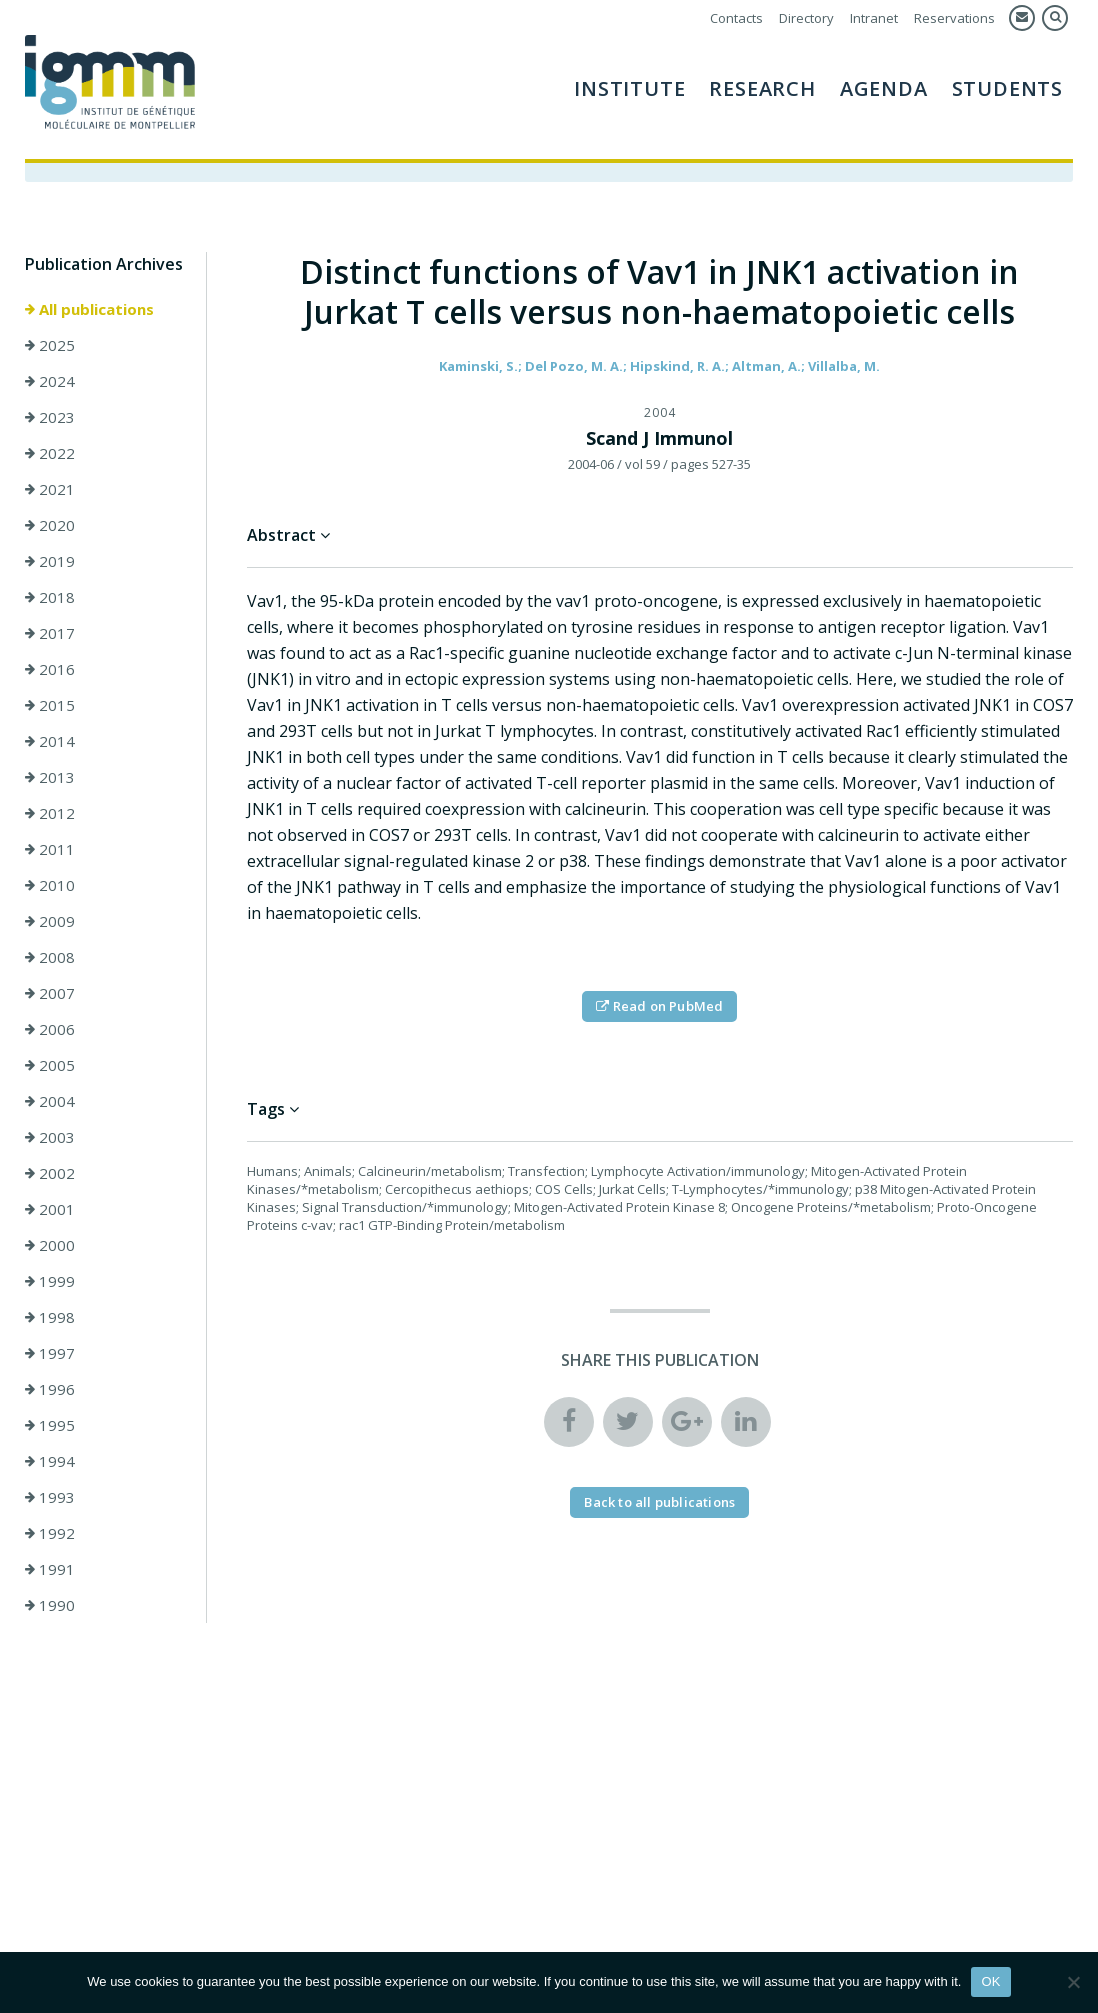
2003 (50, 1137)
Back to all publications (659, 1502)
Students (1007, 88)
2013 (50, 777)
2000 (50, 1245)
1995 (50, 1425)
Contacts (736, 18)
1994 (50, 1461)
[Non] (1073, 1982)
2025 (50, 345)
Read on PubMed (659, 1006)
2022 (50, 453)
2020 (50, 525)
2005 (50, 1065)
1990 (50, 1605)
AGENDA (884, 88)
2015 (50, 705)
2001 (50, 1209)
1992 (50, 1533)
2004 (50, 1101)
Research (762, 88)
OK (990, 1981)
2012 (50, 813)
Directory (806, 18)
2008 (50, 957)
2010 (50, 885)
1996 (50, 1389)
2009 (50, 921)
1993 (50, 1497)
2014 (50, 741)
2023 (50, 417)
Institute (629, 88)
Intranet (874, 18)
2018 (50, 597)
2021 (50, 489)
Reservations (954, 18)
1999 (50, 1281)
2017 (50, 633)
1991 (50, 1569)
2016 (50, 669)
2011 (50, 849)
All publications (89, 309)
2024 (50, 381)
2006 (50, 1029)
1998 (50, 1317)
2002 (50, 1173)
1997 (50, 1353)
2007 (50, 993)
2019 (50, 561)
